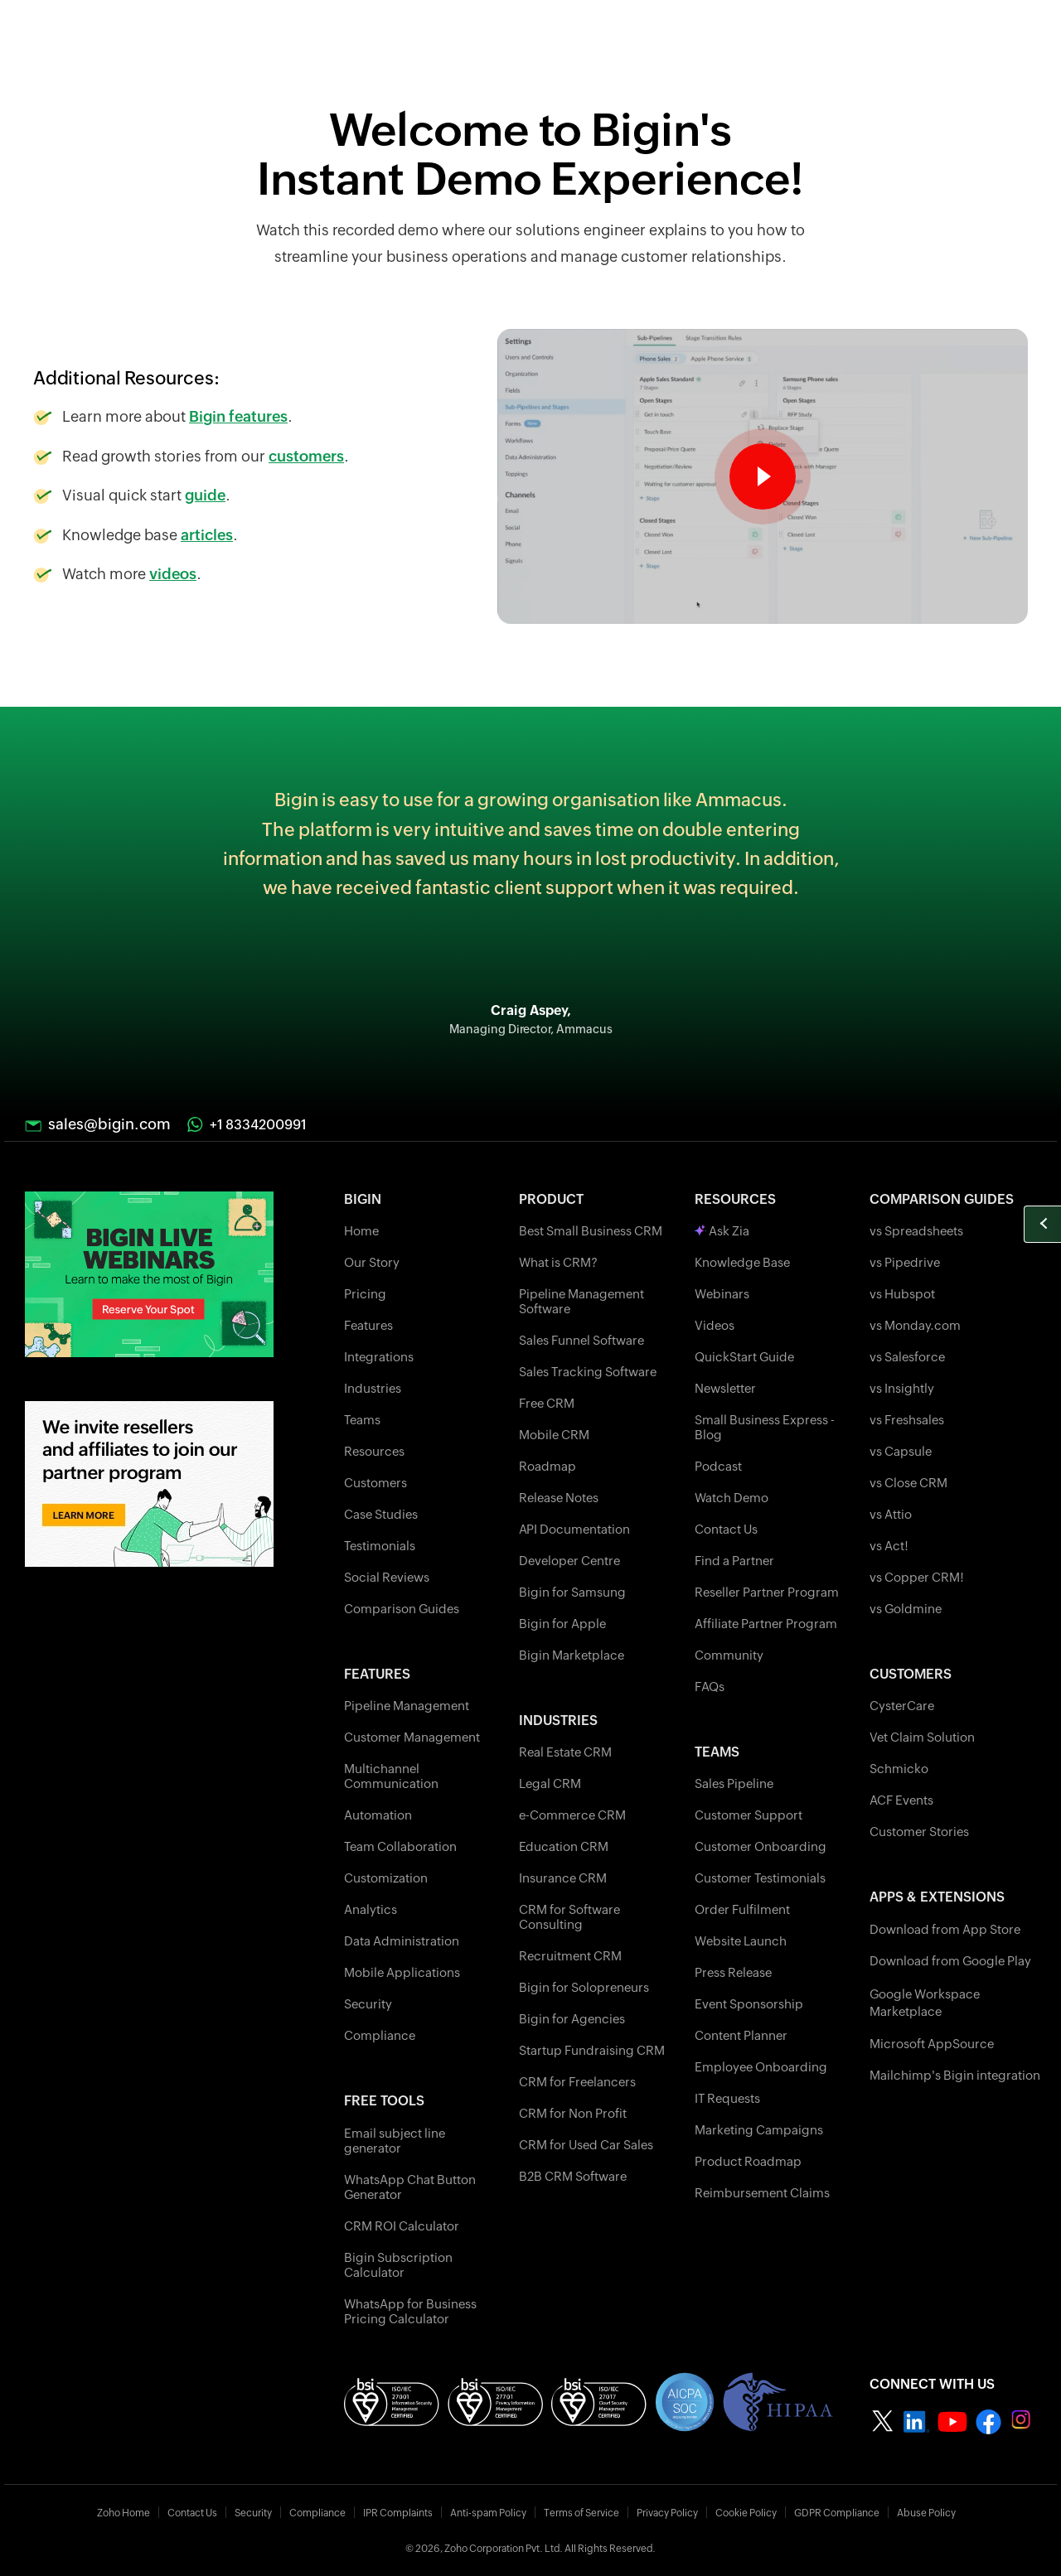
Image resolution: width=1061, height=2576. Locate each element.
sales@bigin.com (109, 1124)
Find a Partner (734, 1561)
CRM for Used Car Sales (586, 2145)
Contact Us (726, 1529)
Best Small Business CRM (590, 1231)
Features (368, 1325)
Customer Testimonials (760, 1878)
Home (361, 1231)
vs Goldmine (906, 1609)
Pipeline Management (406, 1706)
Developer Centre (569, 1561)
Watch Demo (731, 1498)
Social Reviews (386, 1577)
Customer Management (412, 1737)
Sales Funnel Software (581, 1340)
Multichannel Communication (391, 1776)
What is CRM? (558, 1262)
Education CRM (563, 1846)
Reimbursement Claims (762, 2193)
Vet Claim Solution (922, 1737)
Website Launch (741, 1941)
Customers (375, 1483)
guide (205, 495)
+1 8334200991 (258, 1125)
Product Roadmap (748, 2161)
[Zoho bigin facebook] (988, 2421)
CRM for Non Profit (573, 2113)
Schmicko (899, 1769)
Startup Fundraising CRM (592, 2050)
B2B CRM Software (573, 2176)
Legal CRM (550, 1783)
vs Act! (889, 1546)
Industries (372, 1388)
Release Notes (558, 1498)
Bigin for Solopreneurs (584, 1987)
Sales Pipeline (734, 1783)
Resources (374, 1451)
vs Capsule (901, 1451)
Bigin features (238, 416)
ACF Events (901, 1800)
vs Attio (891, 1514)
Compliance (379, 2035)
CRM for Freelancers (577, 2082)
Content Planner (741, 2035)
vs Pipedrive (905, 1262)
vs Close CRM (908, 1483)
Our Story (372, 1262)
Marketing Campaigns (759, 2130)
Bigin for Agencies (572, 2019)
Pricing (365, 1294)
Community (729, 1655)
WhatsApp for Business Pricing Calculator (410, 2311)
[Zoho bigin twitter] (882, 2421)
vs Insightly (902, 1388)
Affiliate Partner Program (766, 1624)
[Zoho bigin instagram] (1023, 2421)
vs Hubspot (902, 1294)
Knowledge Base (742, 1262)
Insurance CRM (563, 1878)
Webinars (722, 1294)
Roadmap (547, 1466)
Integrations (379, 1357)
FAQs (709, 1686)
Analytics (370, 1909)
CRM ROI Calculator (401, 2226)
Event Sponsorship (749, 2004)
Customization (386, 1878)
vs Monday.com (915, 1325)
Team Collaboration (400, 1846)
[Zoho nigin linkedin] (916, 2421)
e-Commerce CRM (572, 1815)
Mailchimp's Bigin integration (955, 2075)
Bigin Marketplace (571, 1655)
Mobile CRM (554, 1435)
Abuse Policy (926, 2513)
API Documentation (574, 1529)
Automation (378, 1815)
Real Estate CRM (565, 1752)
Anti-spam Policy (488, 2513)
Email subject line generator (394, 2140)
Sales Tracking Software (587, 1372)
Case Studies (381, 1514)
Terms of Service (581, 2513)
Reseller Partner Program (767, 1592)
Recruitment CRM (570, 1956)
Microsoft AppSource (932, 2044)
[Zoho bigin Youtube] (952, 2421)
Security (368, 2004)
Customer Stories (919, 1831)
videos (172, 573)
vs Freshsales (907, 1420)
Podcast (718, 1466)
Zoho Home (123, 2513)
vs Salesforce (907, 1357)
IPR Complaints (398, 2513)
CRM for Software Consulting (569, 1916)
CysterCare (902, 1706)
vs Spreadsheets (916, 1231)
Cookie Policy (746, 2513)
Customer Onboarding (760, 1846)
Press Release (733, 1972)
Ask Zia (722, 1231)
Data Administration (401, 1941)
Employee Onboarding (761, 2067)
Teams (362, 1420)
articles (207, 535)
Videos (714, 1325)
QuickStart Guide (744, 1357)
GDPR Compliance (836, 2513)
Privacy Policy (667, 2513)
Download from (945, 1929)
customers (306, 456)
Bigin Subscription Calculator (398, 2264)
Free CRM (546, 1403)
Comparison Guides (401, 1609)
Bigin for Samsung (572, 1592)
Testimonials (379, 1546)
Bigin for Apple (562, 1624)
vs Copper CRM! (917, 1577)
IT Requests (727, 2098)
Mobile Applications (402, 1972)
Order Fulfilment (742, 1909)
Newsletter (725, 1388)
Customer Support (748, 1815)
